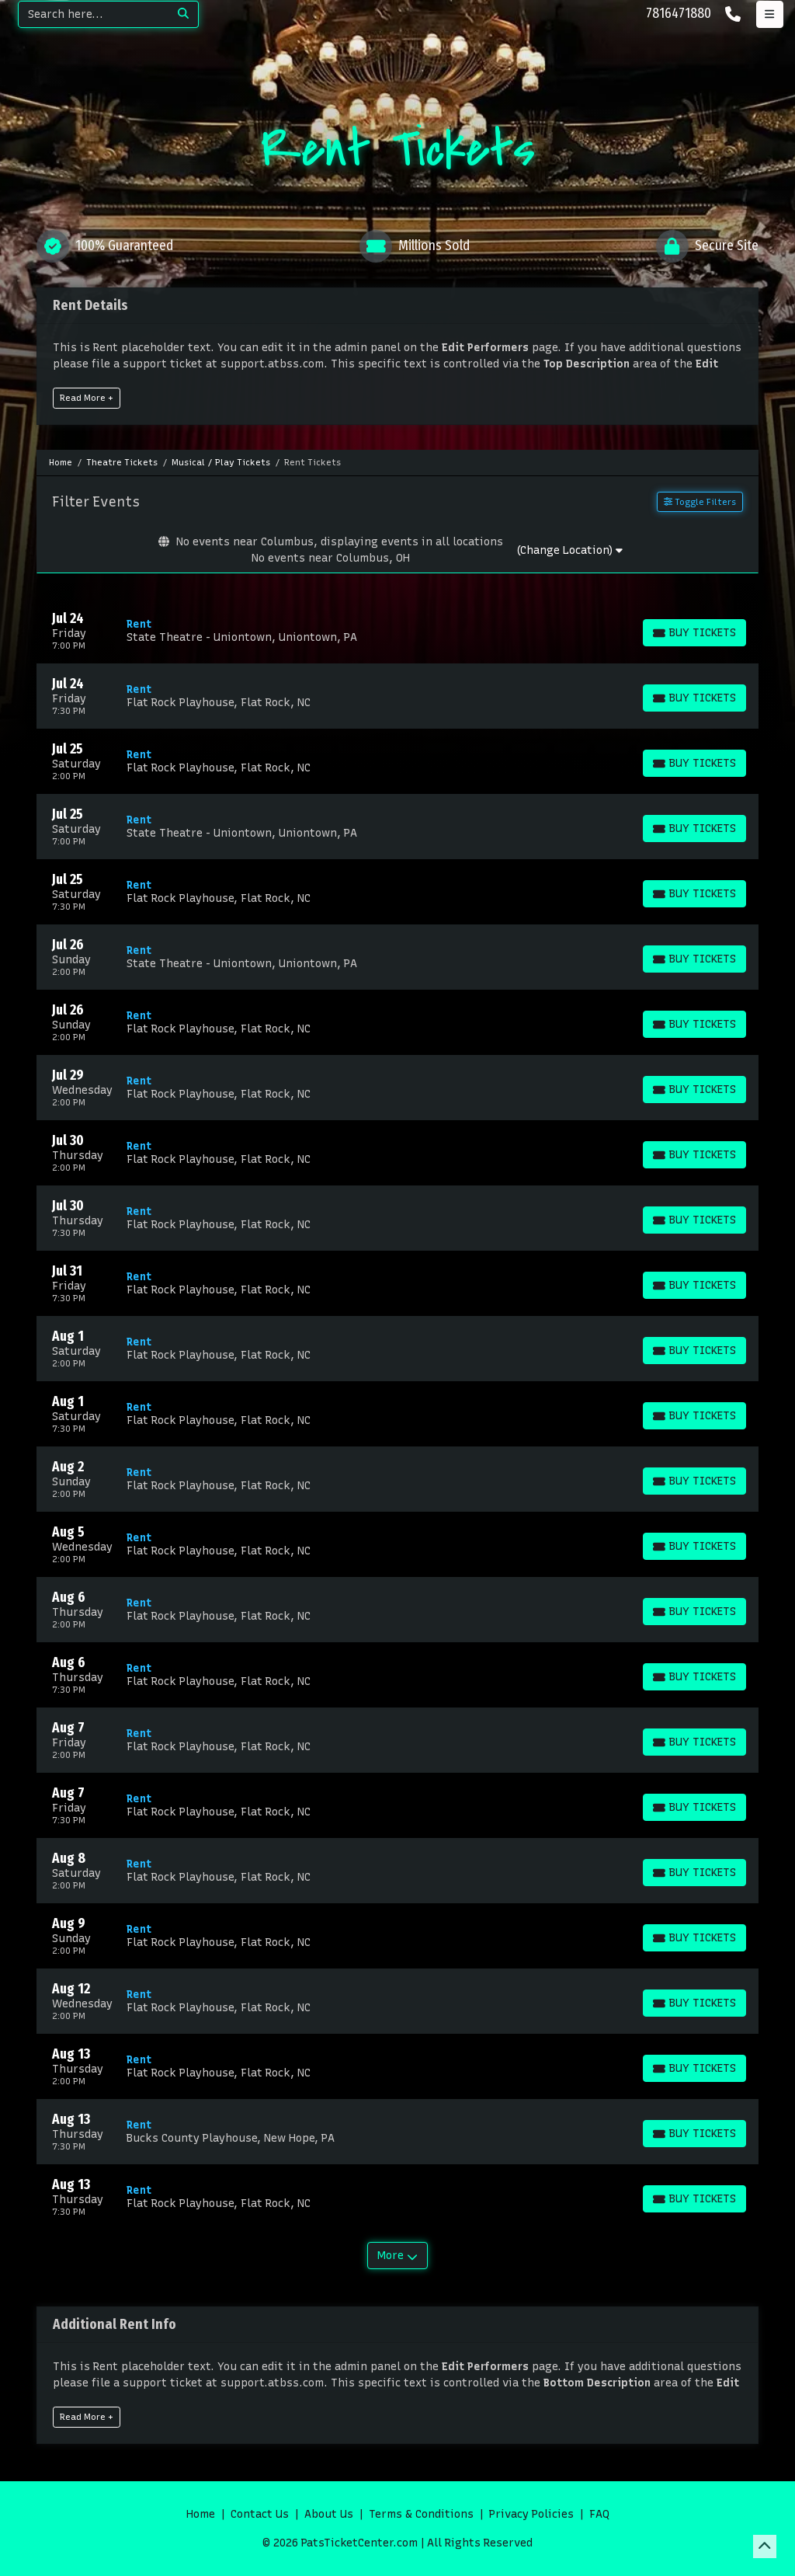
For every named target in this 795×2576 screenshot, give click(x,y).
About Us (328, 2514)
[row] (397, 630)
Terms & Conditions (421, 2514)
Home (200, 2514)
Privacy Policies (531, 2514)
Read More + (86, 397)
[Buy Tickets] (694, 632)
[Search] (93, 14)
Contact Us (260, 2514)
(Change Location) (569, 550)
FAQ (599, 2514)
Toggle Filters (700, 501)
